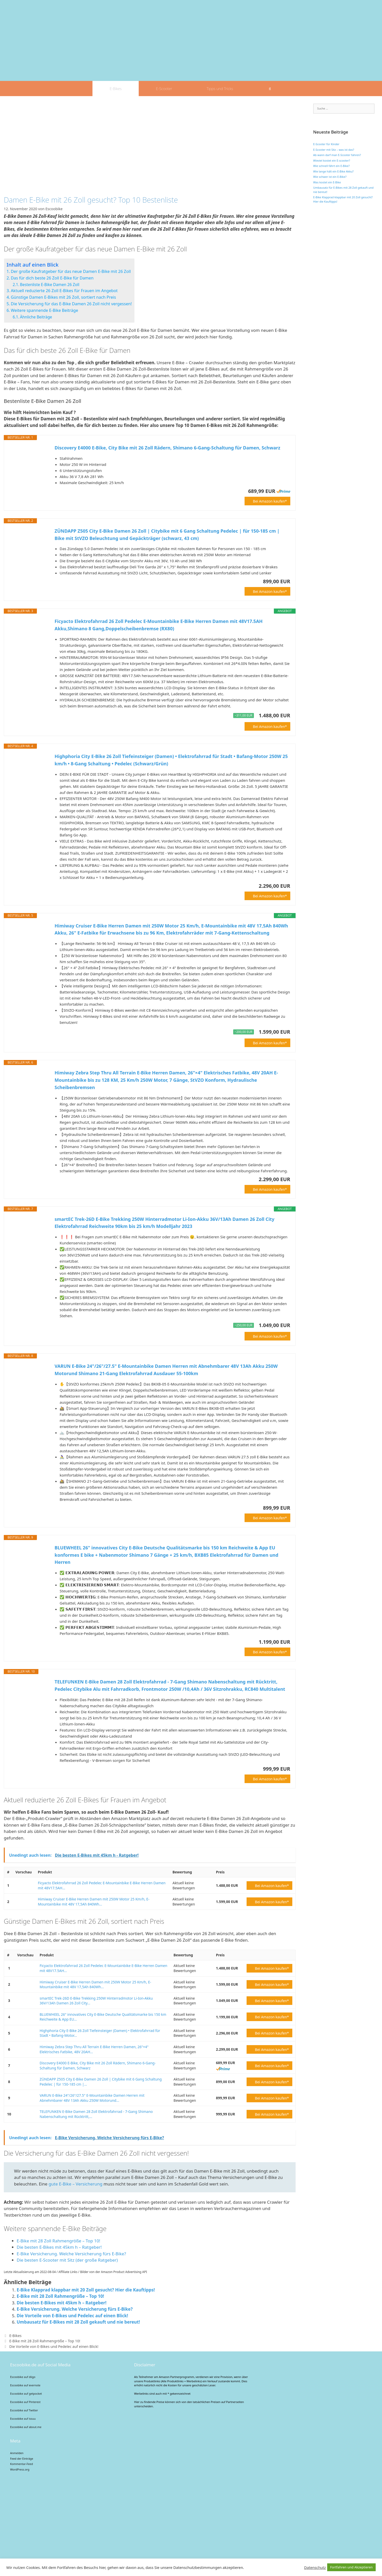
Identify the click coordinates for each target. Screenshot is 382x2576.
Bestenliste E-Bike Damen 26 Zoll (49, 284)
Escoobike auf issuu (23, 2418)
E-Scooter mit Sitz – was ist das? (333, 149)
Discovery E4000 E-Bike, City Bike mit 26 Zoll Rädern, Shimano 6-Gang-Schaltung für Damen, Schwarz (167, 448)
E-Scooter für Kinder (326, 144)
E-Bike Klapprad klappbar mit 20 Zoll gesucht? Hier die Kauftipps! (86, 2290)
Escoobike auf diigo (22, 2377)
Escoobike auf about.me (25, 2427)
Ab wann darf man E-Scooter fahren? (337, 155)
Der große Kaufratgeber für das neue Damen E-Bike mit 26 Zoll (71, 271)
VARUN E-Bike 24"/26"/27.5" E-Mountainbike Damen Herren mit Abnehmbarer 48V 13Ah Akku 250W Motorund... (92, 2098)
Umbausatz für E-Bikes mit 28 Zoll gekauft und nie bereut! (78, 2322)
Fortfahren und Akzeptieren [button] (351, 2567)
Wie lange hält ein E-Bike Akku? (333, 171)
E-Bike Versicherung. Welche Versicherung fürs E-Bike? (71, 2254)
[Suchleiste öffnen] (270, 88)
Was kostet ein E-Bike (327, 182)
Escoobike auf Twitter (24, 2410)
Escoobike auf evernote (25, 2385)
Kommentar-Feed (21, 2464)
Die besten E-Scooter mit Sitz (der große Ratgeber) (67, 2260)
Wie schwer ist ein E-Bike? (330, 177)
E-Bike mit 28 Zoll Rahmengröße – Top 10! (58, 2241)
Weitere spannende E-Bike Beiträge (44, 310)
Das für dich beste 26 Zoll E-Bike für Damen (52, 278)
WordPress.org (19, 2469)
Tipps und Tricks (219, 88)
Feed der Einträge (21, 2458)
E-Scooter (164, 88)
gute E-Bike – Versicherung (75, 2184)
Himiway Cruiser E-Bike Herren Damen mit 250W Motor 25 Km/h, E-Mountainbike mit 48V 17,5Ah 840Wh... (94, 1902)
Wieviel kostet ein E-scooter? (331, 160)
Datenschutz (315, 2567)
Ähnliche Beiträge (36, 316)
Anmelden (16, 2453)
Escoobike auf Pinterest (25, 2402)
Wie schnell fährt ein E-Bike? (331, 166)
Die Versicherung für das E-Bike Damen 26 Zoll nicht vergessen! (71, 304)
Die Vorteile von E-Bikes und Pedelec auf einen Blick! (72, 2316)
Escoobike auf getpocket (26, 2393)
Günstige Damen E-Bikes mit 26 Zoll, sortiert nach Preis (63, 297)
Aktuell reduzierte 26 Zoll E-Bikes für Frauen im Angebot (64, 290)
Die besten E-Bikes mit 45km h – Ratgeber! (59, 2247)
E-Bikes (116, 88)
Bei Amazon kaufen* (270, 501)
